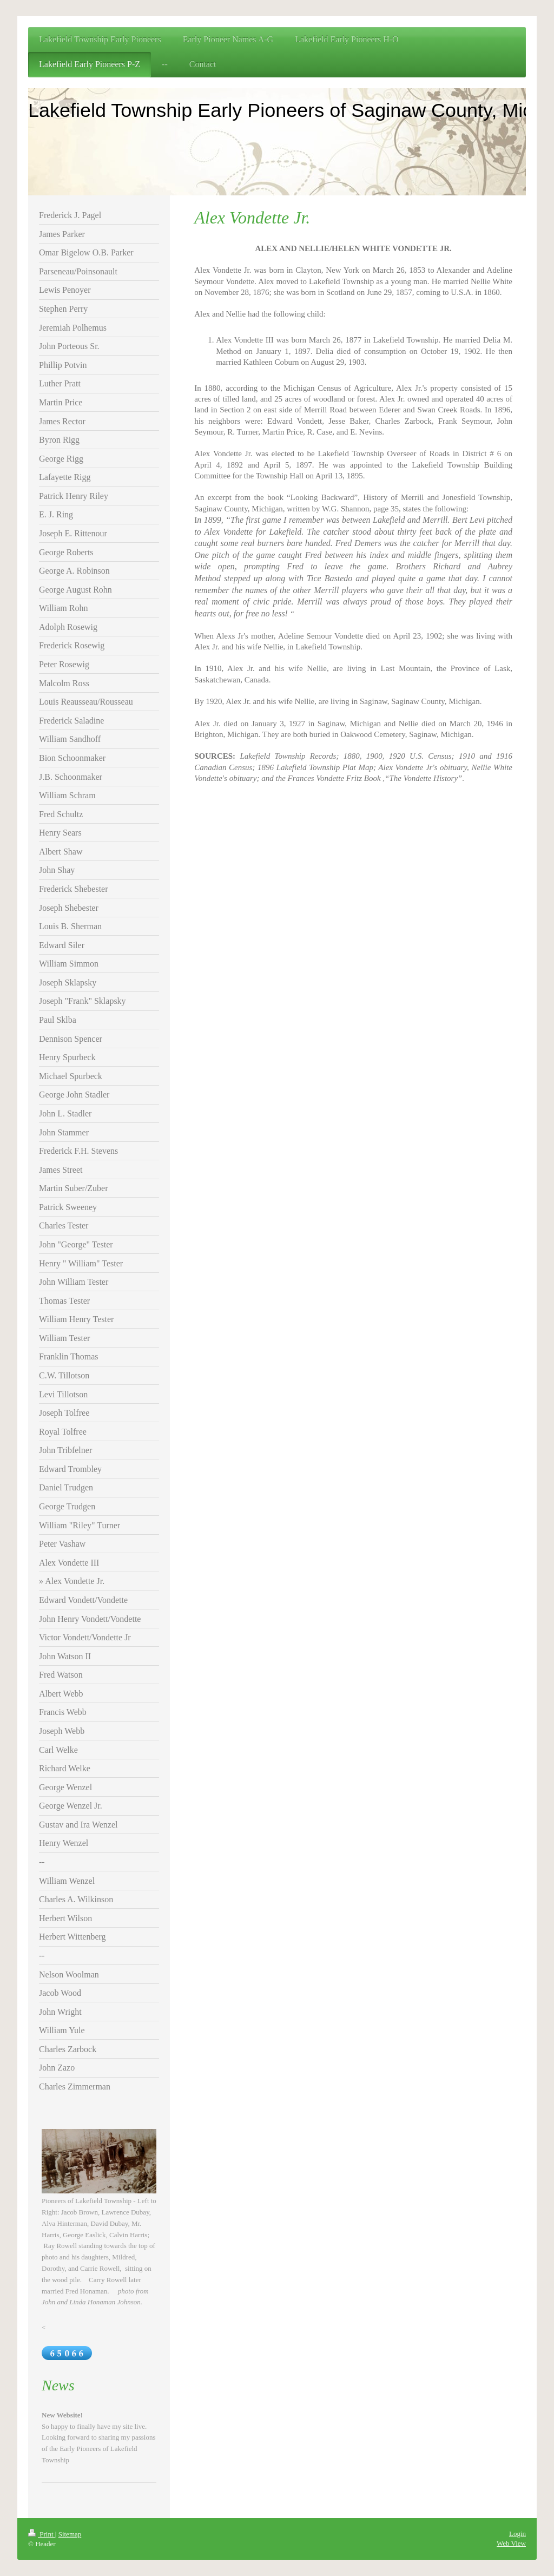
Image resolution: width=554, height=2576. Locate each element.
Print (41, 2534)
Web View (511, 2543)
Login (517, 2533)
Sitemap (70, 2534)
